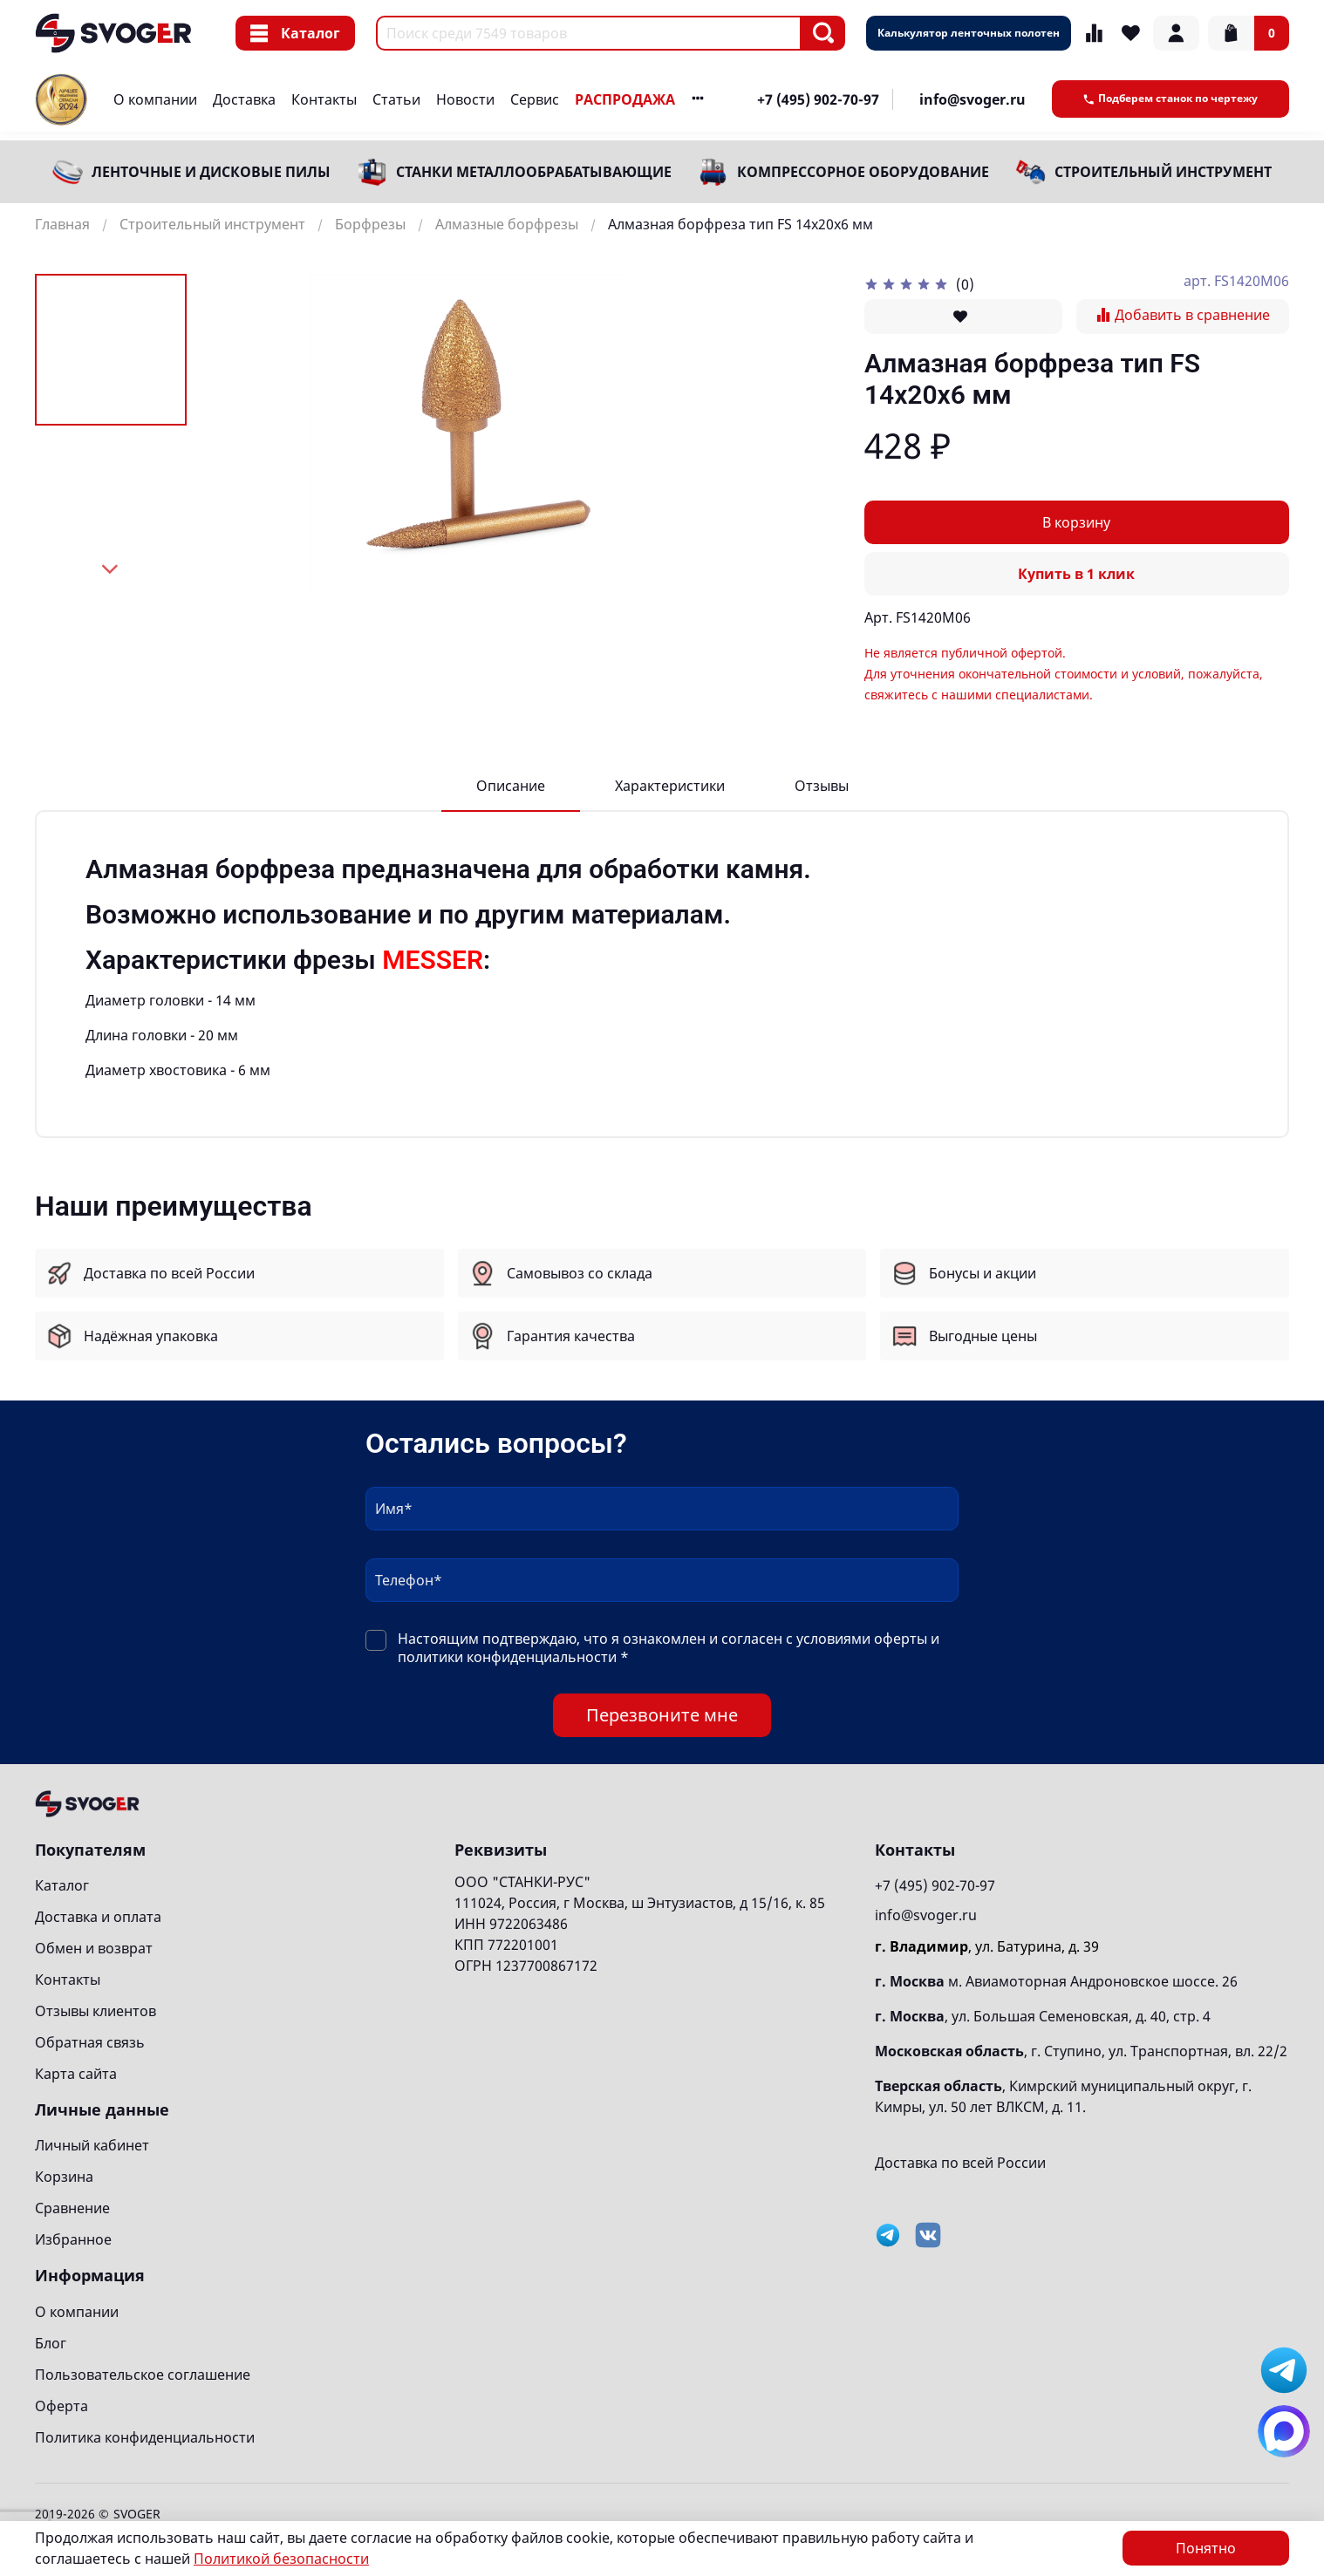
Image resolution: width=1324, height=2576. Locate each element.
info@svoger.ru (972, 99)
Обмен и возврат (94, 1948)
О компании (155, 99)
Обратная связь (90, 2042)
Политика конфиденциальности (145, 2437)
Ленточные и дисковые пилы (211, 171)
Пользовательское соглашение (142, 2374)
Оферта (61, 2406)
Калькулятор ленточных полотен (968, 32)
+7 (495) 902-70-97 (818, 99)
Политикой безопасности (281, 2558)
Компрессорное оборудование (863, 171)
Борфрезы (370, 224)
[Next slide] (111, 569)
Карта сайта (76, 2073)
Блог (50, 2343)
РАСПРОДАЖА (625, 99)
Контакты (324, 99)
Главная (62, 224)
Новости (465, 99)
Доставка (244, 99)
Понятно (1206, 2548)
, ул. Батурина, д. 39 (987, 1946)
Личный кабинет (92, 2145)
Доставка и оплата (98, 1916)
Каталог (295, 33)
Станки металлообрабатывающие (534, 171)
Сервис (534, 99)
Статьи (396, 99)
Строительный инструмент (1163, 171)
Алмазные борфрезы (506, 224)
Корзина (64, 2176)
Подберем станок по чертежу (1170, 98)
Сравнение (72, 2208)
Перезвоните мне (662, 1715)
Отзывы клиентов (95, 2011)
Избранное (73, 2239)
